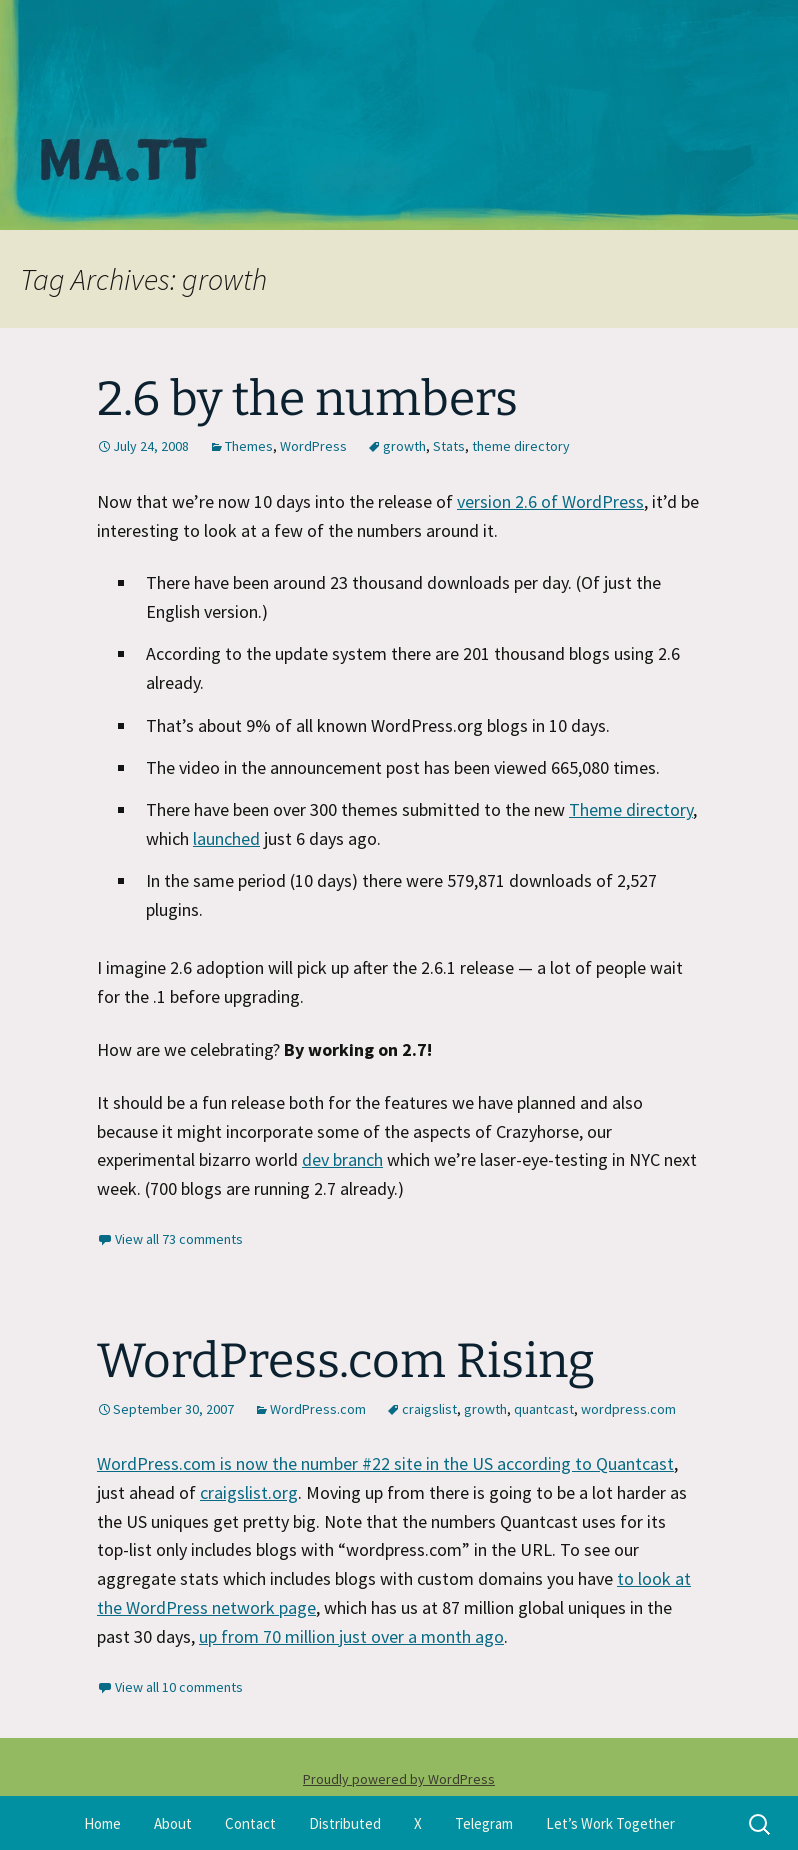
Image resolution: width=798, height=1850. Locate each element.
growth (404, 446)
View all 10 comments (179, 1687)
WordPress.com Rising (346, 1361)
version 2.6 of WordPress (550, 501)
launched (226, 838)
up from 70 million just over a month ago (351, 1636)
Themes (249, 446)
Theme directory (631, 809)
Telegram (484, 1823)
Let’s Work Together (610, 1823)
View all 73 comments (179, 1239)
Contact (250, 1823)
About (173, 1823)
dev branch (342, 1159)
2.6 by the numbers (307, 399)
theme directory (521, 446)
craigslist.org (249, 1492)
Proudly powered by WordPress (399, 1779)
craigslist (429, 1409)
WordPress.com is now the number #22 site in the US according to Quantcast (385, 1463)
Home (102, 1823)
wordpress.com (628, 1409)
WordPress (313, 446)
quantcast (544, 1409)
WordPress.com (318, 1409)
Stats (449, 446)
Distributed (345, 1823)
